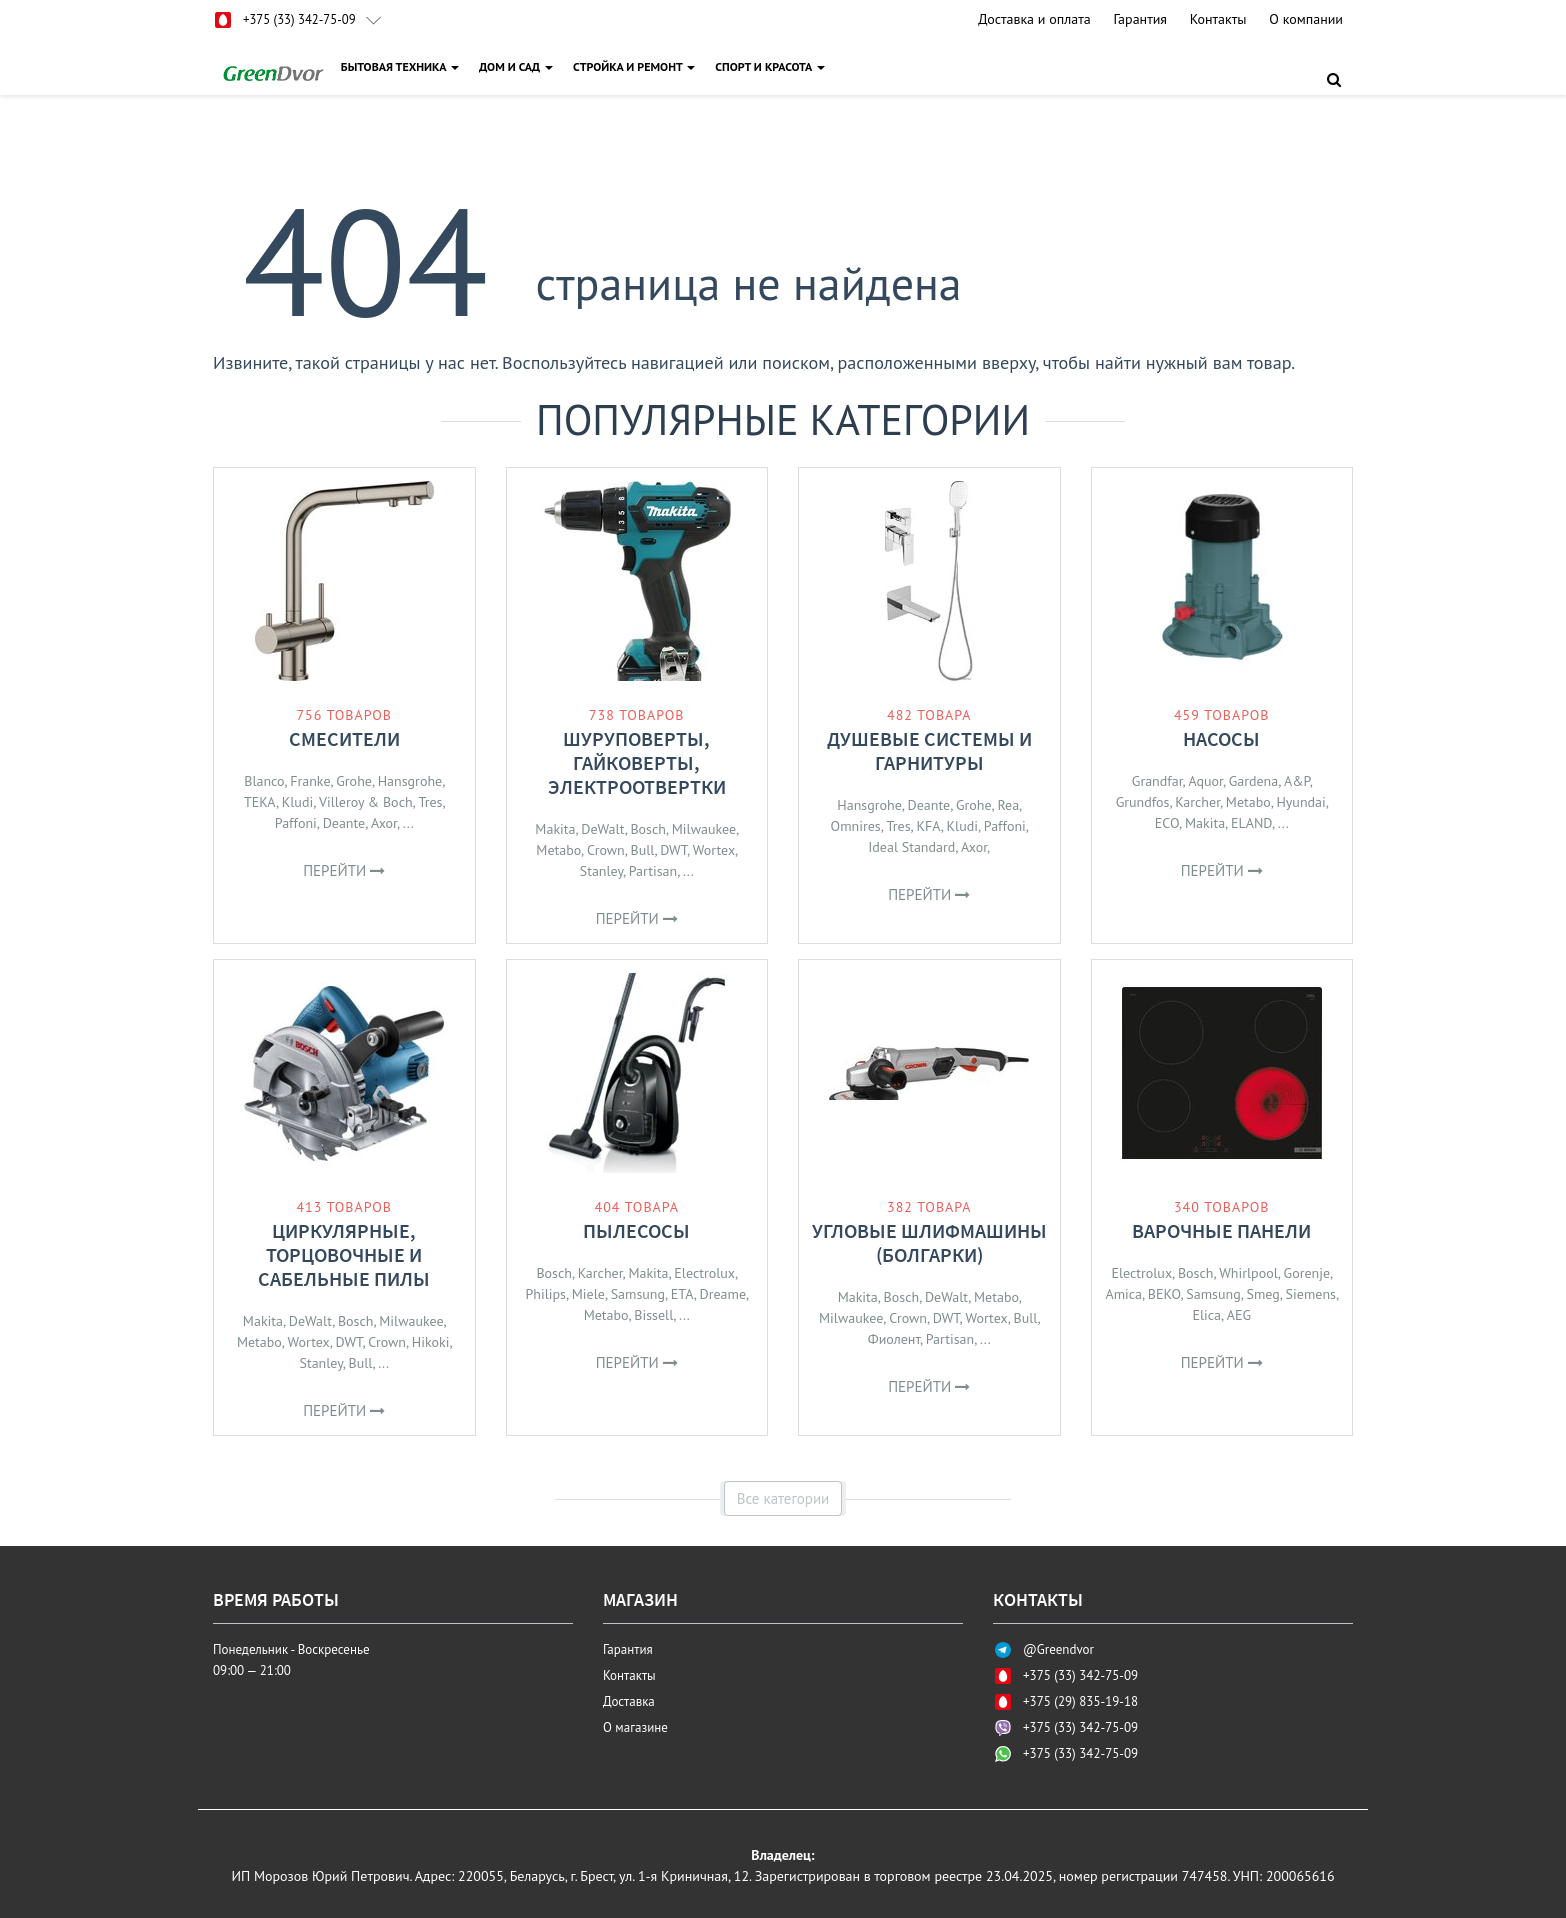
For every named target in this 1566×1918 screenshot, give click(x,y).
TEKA (260, 802)
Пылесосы (636, 1230)
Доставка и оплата (1034, 19)
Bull (643, 850)
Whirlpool (1248, 1273)
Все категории (783, 1498)
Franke (310, 781)
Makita (555, 829)
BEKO (1164, 1294)
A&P (1297, 781)
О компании (1306, 19)
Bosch (648, 829)
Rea (1008, 805)
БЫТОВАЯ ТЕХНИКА (403, 66)
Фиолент (894, 1339)
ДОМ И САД (519, 66)
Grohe (354, 781)
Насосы (1221, 738)
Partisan (653, 871)
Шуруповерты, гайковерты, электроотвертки (637, 762)
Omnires (856, 826)
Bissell (653, 1315)
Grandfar (1157, 781)
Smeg (1263, 1294)
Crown (606, 850)
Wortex (714, 850)
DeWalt (602, 829)
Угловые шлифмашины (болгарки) (929, 1242)
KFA (928, 826)
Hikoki (431, 1342)
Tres (430, 802)
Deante (344, 823)
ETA (682, 1294)
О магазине (635, 1727)
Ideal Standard (911, 847)
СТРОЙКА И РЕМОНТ (637, 66)
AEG (1239, 1315)
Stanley (601, 871)
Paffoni (296, 823)
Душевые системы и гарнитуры (929, 750)
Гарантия (1140, 19)
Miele (588, 1294)
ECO (1167, 823)
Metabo (558, 850)
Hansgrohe (410, 781)
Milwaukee (704, 829)
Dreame (723, 1294)
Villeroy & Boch (366, 802)
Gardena (1254, 781)
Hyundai (1300, 802)
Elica (1206, 1315)
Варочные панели (1221, 1230)
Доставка (629, 1701)
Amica (1123, 1294)
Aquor (1205, 781)
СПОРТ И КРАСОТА (773, 66)
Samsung (638, 1294)
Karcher (1197, 802)
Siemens (1311, 1294)
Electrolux (704, 1273)
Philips (545, 1294)
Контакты (1218, 19)
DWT (673, 850)
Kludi (297, 802)
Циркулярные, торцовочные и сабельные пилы (344, 1254)
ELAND (1251, 823)
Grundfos (1143, 802)
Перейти (344, 870)
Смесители (344, 738)
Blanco (264, 781)
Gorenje (1307, 1273)
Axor (384, 823)
